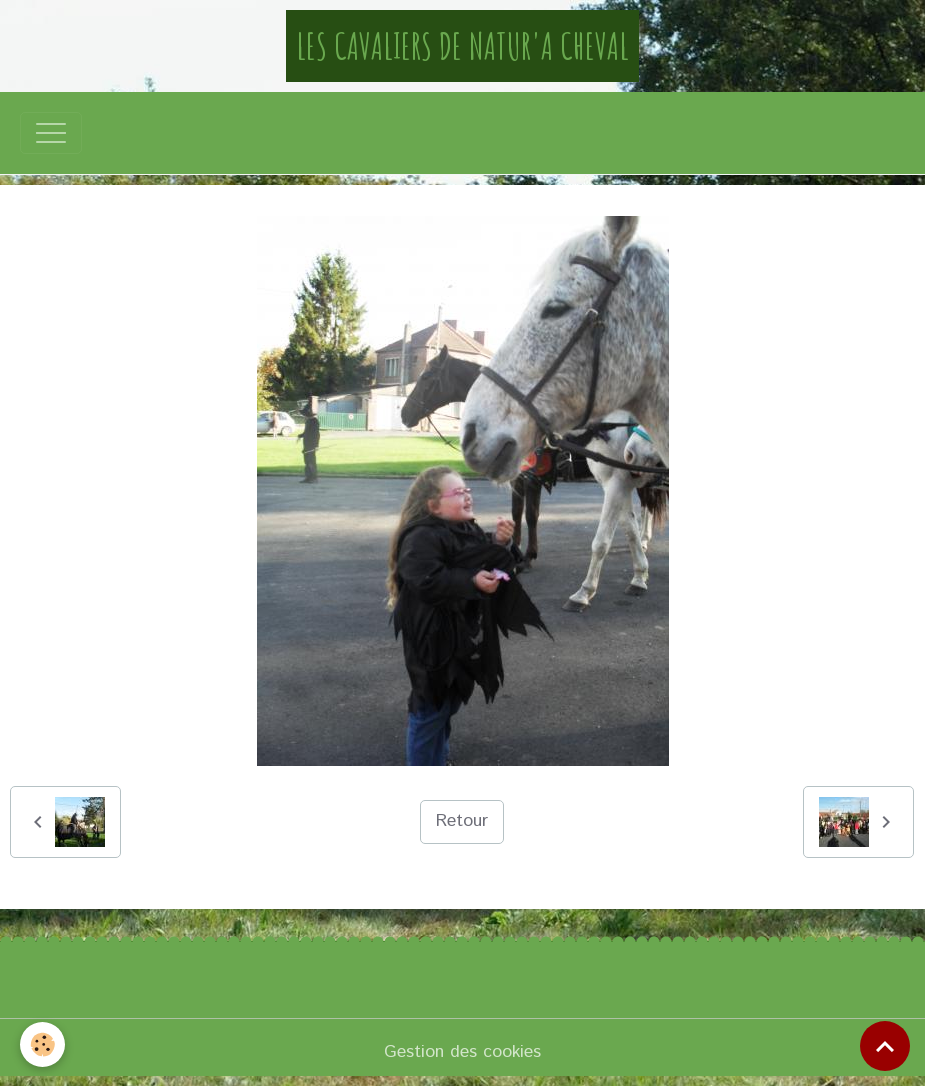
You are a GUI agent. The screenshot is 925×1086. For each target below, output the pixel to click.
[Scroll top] (885, 1046)
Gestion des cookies (462, 1052)
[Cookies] (42, 1044)
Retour (462, 821)
